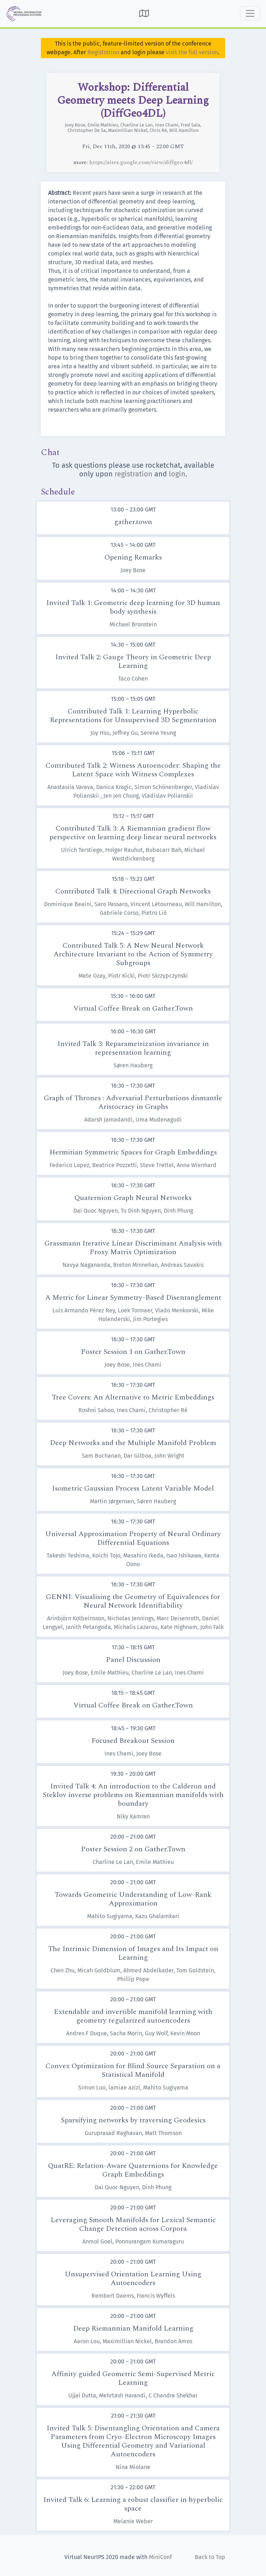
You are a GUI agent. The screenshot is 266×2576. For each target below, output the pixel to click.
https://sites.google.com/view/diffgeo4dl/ (141, 162)
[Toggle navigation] (250, 13)
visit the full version (192, 52)
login (177, 474)
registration (134, 474)
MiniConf (160, 2557)
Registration (103, 52)
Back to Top (210, 2557)
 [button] (144, 13)
